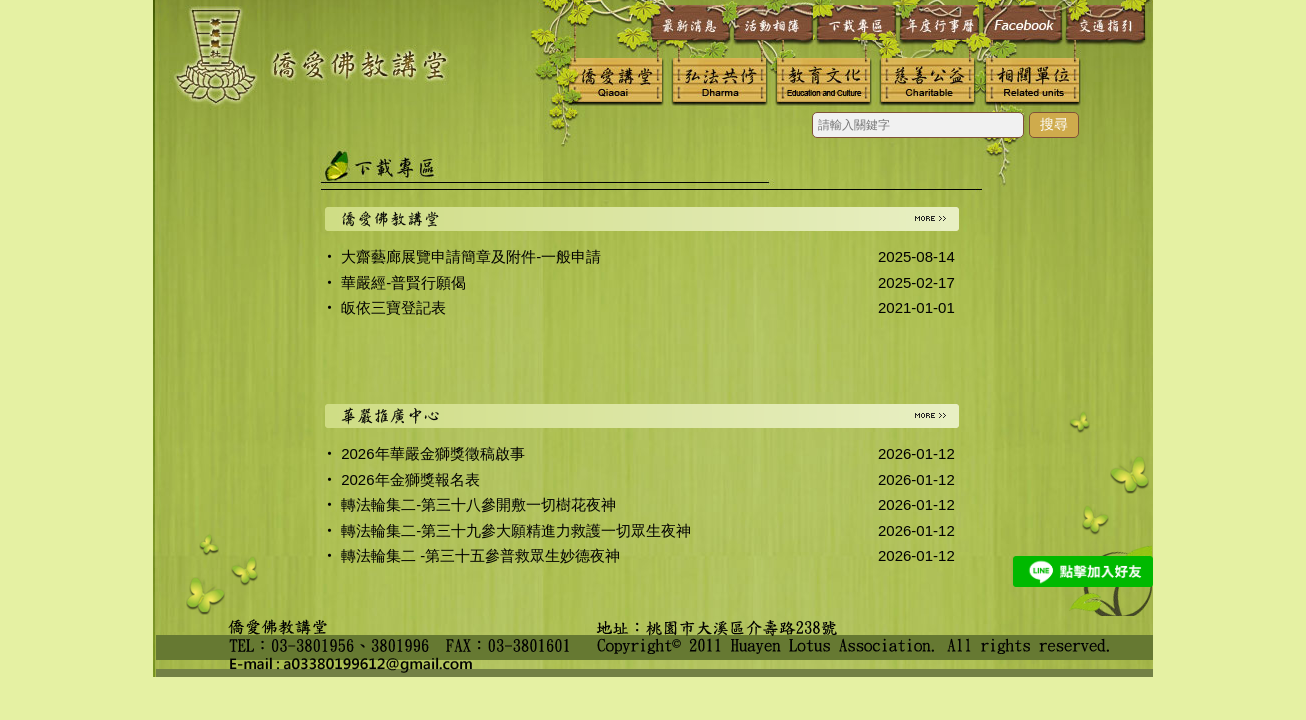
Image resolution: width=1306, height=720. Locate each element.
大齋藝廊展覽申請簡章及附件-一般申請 (471, 256)
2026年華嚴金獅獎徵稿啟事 (432, 453)
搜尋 (1054, 124)
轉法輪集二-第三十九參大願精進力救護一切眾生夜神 (516, 530)
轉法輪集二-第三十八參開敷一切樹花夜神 (478, 504)
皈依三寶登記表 (393, 307)
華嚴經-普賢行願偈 (403, 282)
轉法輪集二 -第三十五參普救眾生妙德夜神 (480, 555)
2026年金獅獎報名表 (410, 479)
